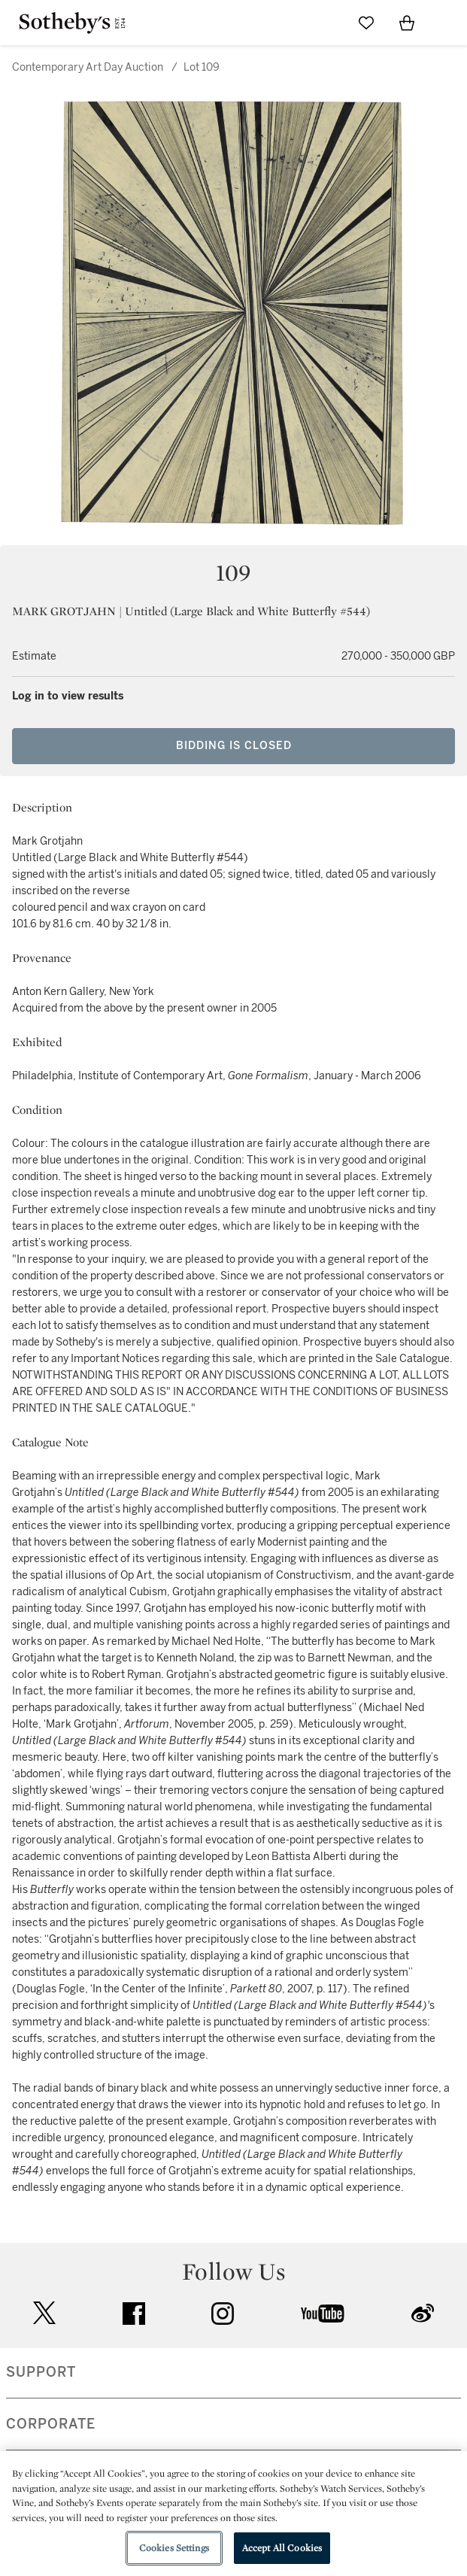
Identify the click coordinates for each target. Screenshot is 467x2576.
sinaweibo (422, 2313)
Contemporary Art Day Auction (87, 67)
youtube (322, 2313)
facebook (134, 2313)
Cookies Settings (174, 2547)
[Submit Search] (325, 22)
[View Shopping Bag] (407, 23)
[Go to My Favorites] (366, 23)
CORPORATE (51, 2424)
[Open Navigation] (447, 22)
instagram (222, 2313)
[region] (233, 2513)
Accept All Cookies (282, 2547)
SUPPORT (41, 2372)
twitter (44, 2313)
